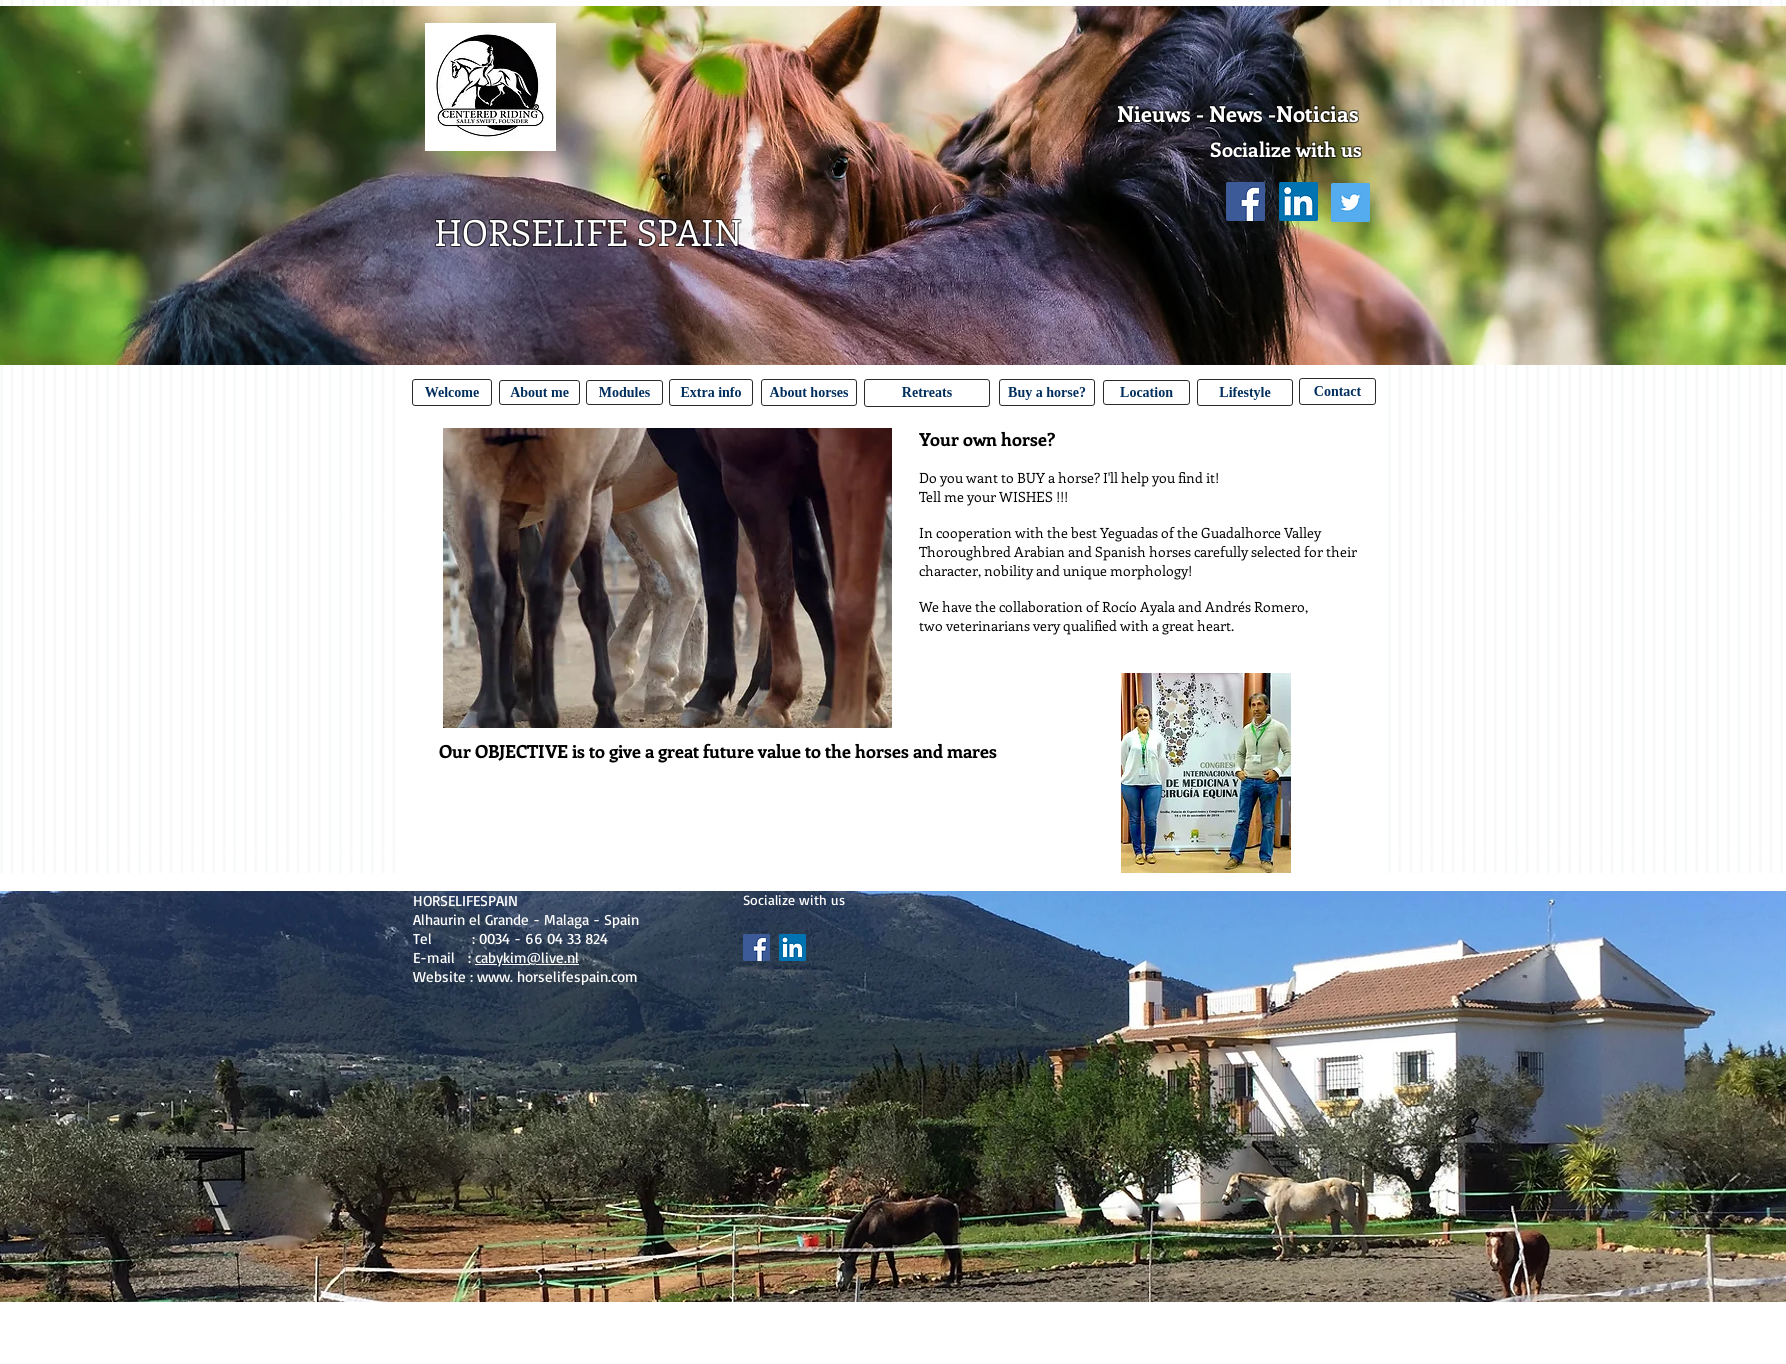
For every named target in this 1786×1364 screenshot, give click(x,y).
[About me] (539, 392)
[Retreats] (927, 393)
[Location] (1146, 392)
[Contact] (1337, 391)
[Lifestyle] (1245, 392)
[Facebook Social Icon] (1245, 201)
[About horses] (809, 392)
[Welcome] (452, 392)
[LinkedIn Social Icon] (1298, 201)
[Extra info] (711, 392)
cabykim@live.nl (527, 957)
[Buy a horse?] (1047, 392)
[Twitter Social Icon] (1350, 202)
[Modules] (624, 392)
